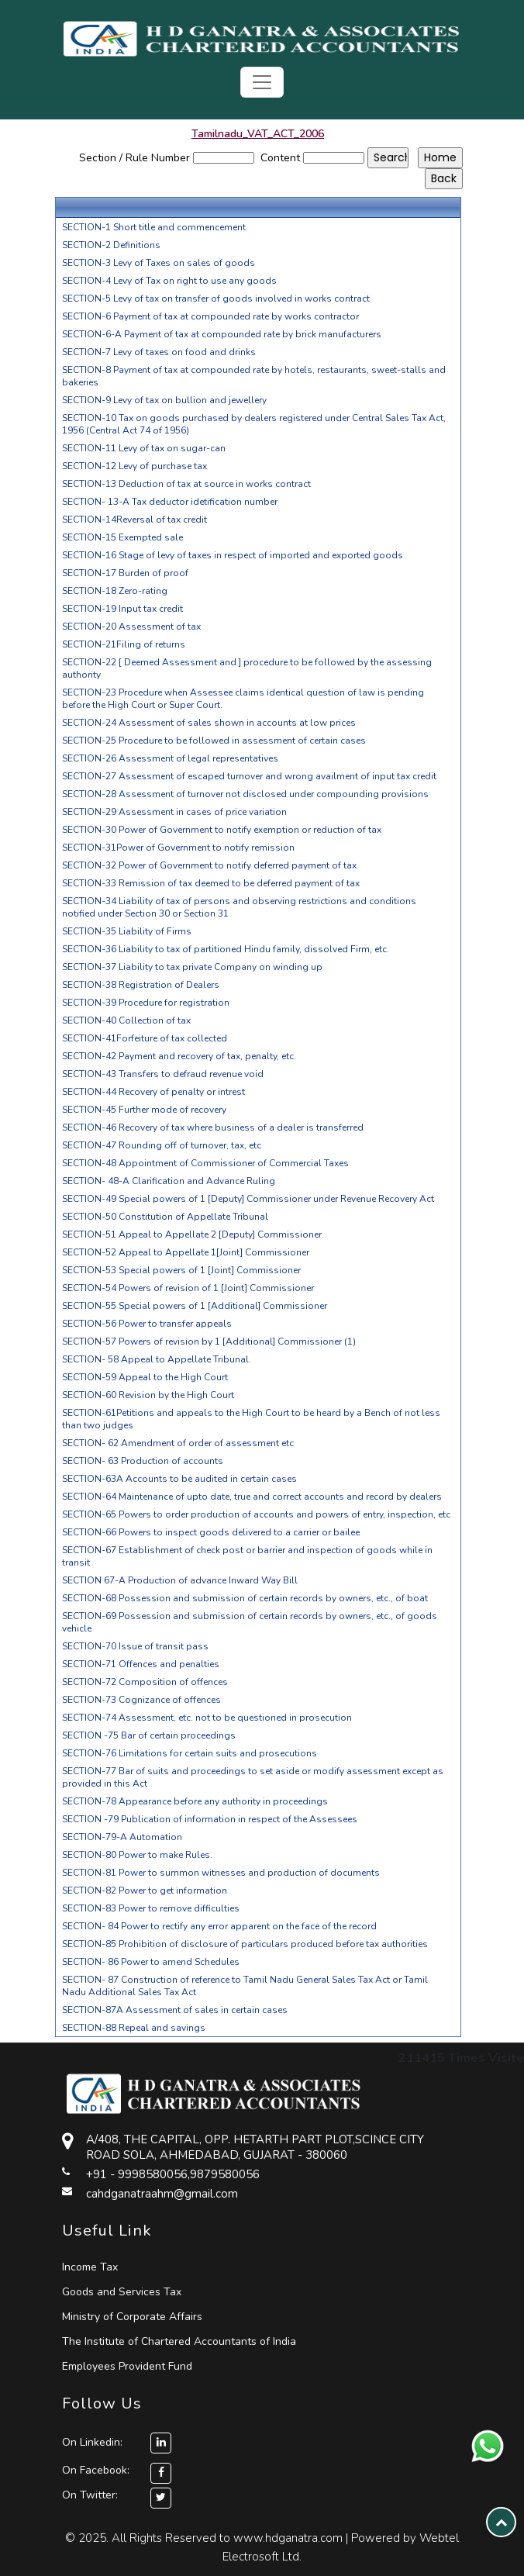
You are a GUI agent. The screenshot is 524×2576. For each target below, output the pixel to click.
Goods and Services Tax (121, 2291)
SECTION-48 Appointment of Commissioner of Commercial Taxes (205, 1163)
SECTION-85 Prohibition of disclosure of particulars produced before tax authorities (245, 1944)
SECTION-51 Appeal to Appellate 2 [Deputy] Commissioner (192, 1234)
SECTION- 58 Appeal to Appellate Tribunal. (156, 1359)
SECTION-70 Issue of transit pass (135, 1646)
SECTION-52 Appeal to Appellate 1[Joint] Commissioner (185, 1252)
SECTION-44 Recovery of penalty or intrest (153, 1092)
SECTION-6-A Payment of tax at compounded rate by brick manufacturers (221, 334)
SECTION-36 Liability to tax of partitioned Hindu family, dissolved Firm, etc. (225, 949)
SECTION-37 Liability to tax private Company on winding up (192, 967)
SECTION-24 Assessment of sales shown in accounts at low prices (209, 723)
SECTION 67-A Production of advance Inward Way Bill (180, 1580)
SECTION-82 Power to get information (144, 1890)
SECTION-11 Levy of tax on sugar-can (144, 448)
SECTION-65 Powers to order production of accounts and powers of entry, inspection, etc (256, 1514)
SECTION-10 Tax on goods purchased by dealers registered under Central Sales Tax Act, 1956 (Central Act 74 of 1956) (254, 424)
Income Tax (90, 2267)
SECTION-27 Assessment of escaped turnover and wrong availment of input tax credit (249, 776)
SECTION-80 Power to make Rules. (137, 1855)
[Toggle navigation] (262, 82)
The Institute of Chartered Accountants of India (179, 2341)
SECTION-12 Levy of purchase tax (134, 466)
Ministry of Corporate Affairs (132, 2316)
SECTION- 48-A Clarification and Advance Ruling (168, 1181)
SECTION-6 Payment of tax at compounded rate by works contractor (210, 316)
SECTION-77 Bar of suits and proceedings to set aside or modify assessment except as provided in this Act (252, 1777)
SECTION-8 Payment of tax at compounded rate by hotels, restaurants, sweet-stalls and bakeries (254, 376)
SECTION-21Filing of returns (123, 644)
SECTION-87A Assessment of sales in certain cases (175, 2010)
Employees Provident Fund (127, 2366)
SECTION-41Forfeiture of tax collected (144, 1038)
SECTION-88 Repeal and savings (133, 2028)
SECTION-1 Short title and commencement (154, 227)
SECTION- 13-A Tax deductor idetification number (170, 502)
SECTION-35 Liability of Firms (126, 931)
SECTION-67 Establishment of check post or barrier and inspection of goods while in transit (247, 1556)
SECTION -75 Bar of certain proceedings (149, 1735)
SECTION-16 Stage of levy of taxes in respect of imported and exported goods (232, 555)
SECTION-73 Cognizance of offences (141, 1700)
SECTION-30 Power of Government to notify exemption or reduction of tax (221, 830)
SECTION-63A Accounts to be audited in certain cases (179, 1479)
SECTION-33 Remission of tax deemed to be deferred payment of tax (211, 883)
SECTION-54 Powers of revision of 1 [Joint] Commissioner (188, 1288)
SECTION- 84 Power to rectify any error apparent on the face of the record (219, 1926)
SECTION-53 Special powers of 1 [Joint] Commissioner (181, 1270)
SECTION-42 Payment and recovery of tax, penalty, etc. (179, 1056)
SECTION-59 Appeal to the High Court (145, 1377)
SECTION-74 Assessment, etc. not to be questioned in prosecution (207, 1717)
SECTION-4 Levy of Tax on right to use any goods (169, 281)
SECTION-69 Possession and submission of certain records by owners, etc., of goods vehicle (249, 1622)
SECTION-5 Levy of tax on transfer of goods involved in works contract (216, 298)
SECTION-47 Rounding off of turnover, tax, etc (161, 1145)
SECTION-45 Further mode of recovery (144, 1109)
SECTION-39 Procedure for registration (145, 1002)
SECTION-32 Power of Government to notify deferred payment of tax (209, 865)
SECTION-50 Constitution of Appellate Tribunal (165, 1216)
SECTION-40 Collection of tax (126, 1020)
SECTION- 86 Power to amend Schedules (151, 1962)
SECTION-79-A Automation (122, 1837)
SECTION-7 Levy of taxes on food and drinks (159, 352)
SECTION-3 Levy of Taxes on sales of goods (158, 263)
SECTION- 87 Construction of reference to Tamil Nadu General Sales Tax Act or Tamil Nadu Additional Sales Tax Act (245, 1985)
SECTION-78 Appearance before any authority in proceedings (195, 1801)
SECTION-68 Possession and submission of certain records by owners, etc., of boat (245, 1598)
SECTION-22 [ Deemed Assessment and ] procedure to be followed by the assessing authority (247, 668)
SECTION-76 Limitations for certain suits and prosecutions (189, 1753)
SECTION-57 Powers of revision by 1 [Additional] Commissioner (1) (209, 1341)
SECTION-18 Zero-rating (114, 591)
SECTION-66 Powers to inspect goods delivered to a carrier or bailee (211, 1532)
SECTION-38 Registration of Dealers (140, 985)
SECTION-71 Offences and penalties (140, 1664)
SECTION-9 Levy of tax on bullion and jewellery (164, 400)
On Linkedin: (116, 2442)
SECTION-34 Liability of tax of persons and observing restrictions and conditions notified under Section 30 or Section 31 (239, 907)
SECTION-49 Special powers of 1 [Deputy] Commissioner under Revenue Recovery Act (248, 1199)
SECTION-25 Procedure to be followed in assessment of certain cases (214, 740)
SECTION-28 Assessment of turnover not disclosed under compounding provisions (245, 794)
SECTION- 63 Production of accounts (142, 1461)
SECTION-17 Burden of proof (125, 573)
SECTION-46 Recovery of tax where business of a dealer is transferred (213, 1127)
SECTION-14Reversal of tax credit (134, 519)
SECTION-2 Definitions (111, 245)
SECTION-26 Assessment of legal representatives (170, 758)
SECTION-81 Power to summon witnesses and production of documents (221, 1872)
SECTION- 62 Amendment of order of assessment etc (178, 1443)
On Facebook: (95, 2470)
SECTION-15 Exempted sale (122, 537)
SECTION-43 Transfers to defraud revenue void (163, 1074)
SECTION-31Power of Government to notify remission (178, 847)
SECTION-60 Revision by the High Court (148, 1395)
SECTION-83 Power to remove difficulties (151, 1908)
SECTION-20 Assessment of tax (131, 626)
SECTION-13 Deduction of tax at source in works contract (186, 484)
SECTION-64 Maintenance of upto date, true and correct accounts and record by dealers (252, 1496)
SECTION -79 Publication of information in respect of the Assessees (209, 1819)
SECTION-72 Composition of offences (145, 1682)
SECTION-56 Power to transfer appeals (147, 1323)
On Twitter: (90, 2495)
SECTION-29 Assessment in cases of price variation (174, 812)
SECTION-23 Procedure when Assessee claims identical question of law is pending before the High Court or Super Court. (243, 698)
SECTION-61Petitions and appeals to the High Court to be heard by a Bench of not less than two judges (251, 1419)
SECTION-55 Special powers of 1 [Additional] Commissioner (194, 1306)
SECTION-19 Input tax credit (122, 609)
